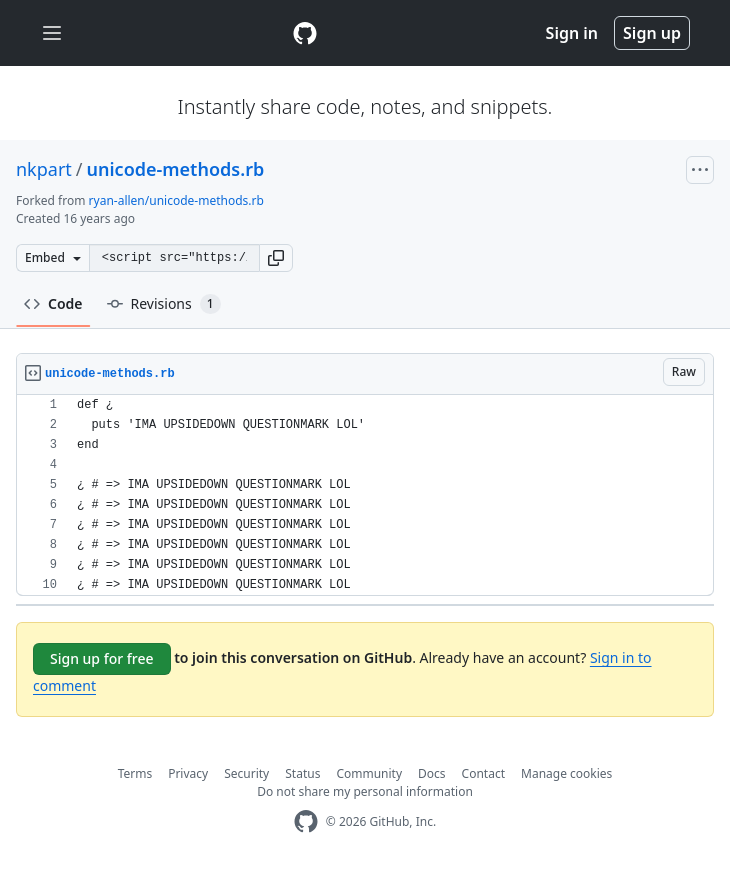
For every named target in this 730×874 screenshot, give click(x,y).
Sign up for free (102, 658)
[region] (365, 495)
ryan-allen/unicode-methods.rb (176, 200)
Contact (483, 773)
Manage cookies (566, 773)
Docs (432, 773)
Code (53, 303)
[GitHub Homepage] (306, 821)
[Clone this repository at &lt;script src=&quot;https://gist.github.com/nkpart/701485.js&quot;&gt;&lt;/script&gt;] (174, 258)
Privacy (188, 773)
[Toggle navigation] (52, 33)
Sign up (652, 33)
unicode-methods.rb (176, 169)
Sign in (572, 33)
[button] (276, 258)
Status (302, 773)
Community (369, 773)
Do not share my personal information (365, 791)
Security (246, 773)
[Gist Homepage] (305, 33)
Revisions (164, 304)
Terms (135, 773)
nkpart (44, 169)
